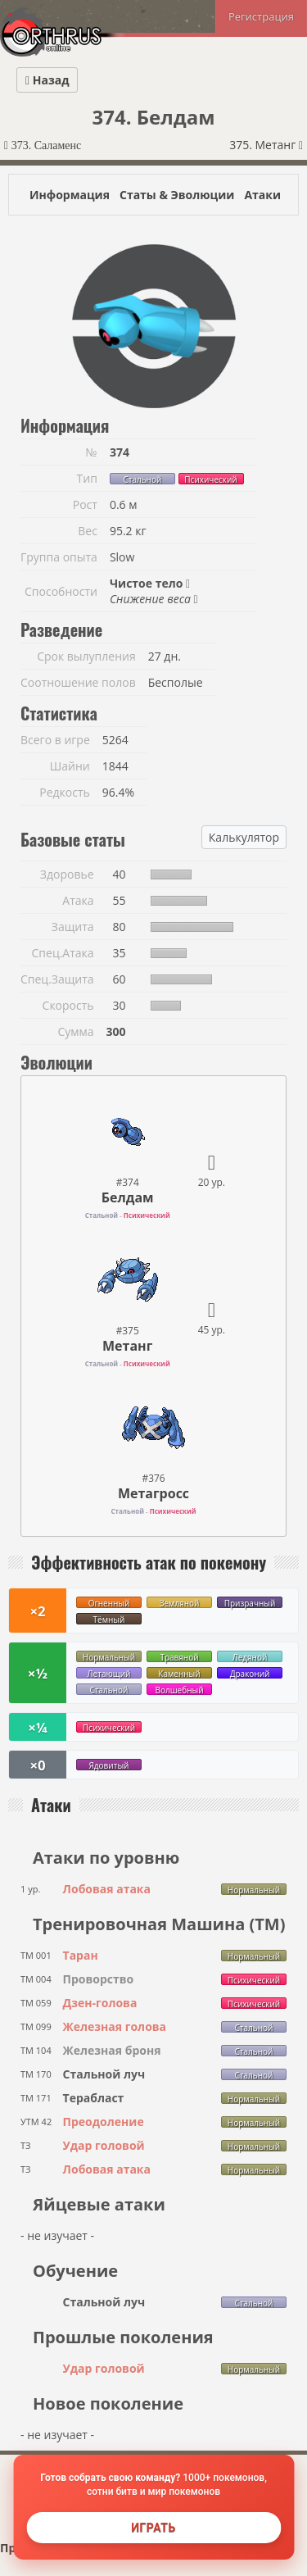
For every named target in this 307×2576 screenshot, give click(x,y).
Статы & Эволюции (177, 194)
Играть (153, 2527)
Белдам (128, 1197)
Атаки (262, 194)
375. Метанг (266, 144)
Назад (47, 80)
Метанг (127, 1346)
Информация (69, 194)
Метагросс (153, 1493)
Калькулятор (244, 837)
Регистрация (261, 16)
